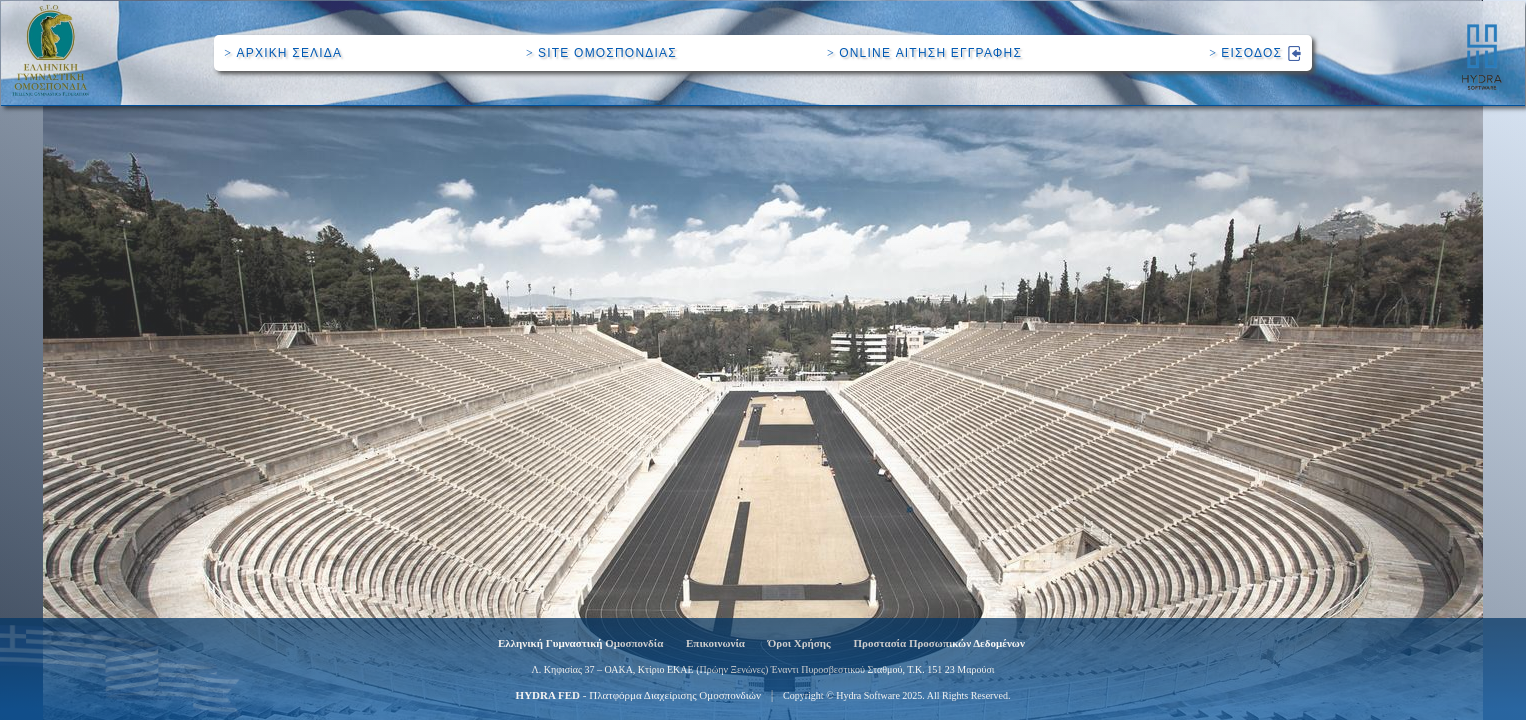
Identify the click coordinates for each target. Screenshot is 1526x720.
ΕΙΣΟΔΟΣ (1255, 53)
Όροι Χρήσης (799, 643)
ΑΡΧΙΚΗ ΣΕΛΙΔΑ (283, 53)
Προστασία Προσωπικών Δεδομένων (939, 643)
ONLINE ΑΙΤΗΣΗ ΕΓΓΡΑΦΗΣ (924, 53)
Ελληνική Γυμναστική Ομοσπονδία (580, 643)
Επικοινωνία (715, 643)
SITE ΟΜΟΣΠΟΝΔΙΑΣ (601, 53)
